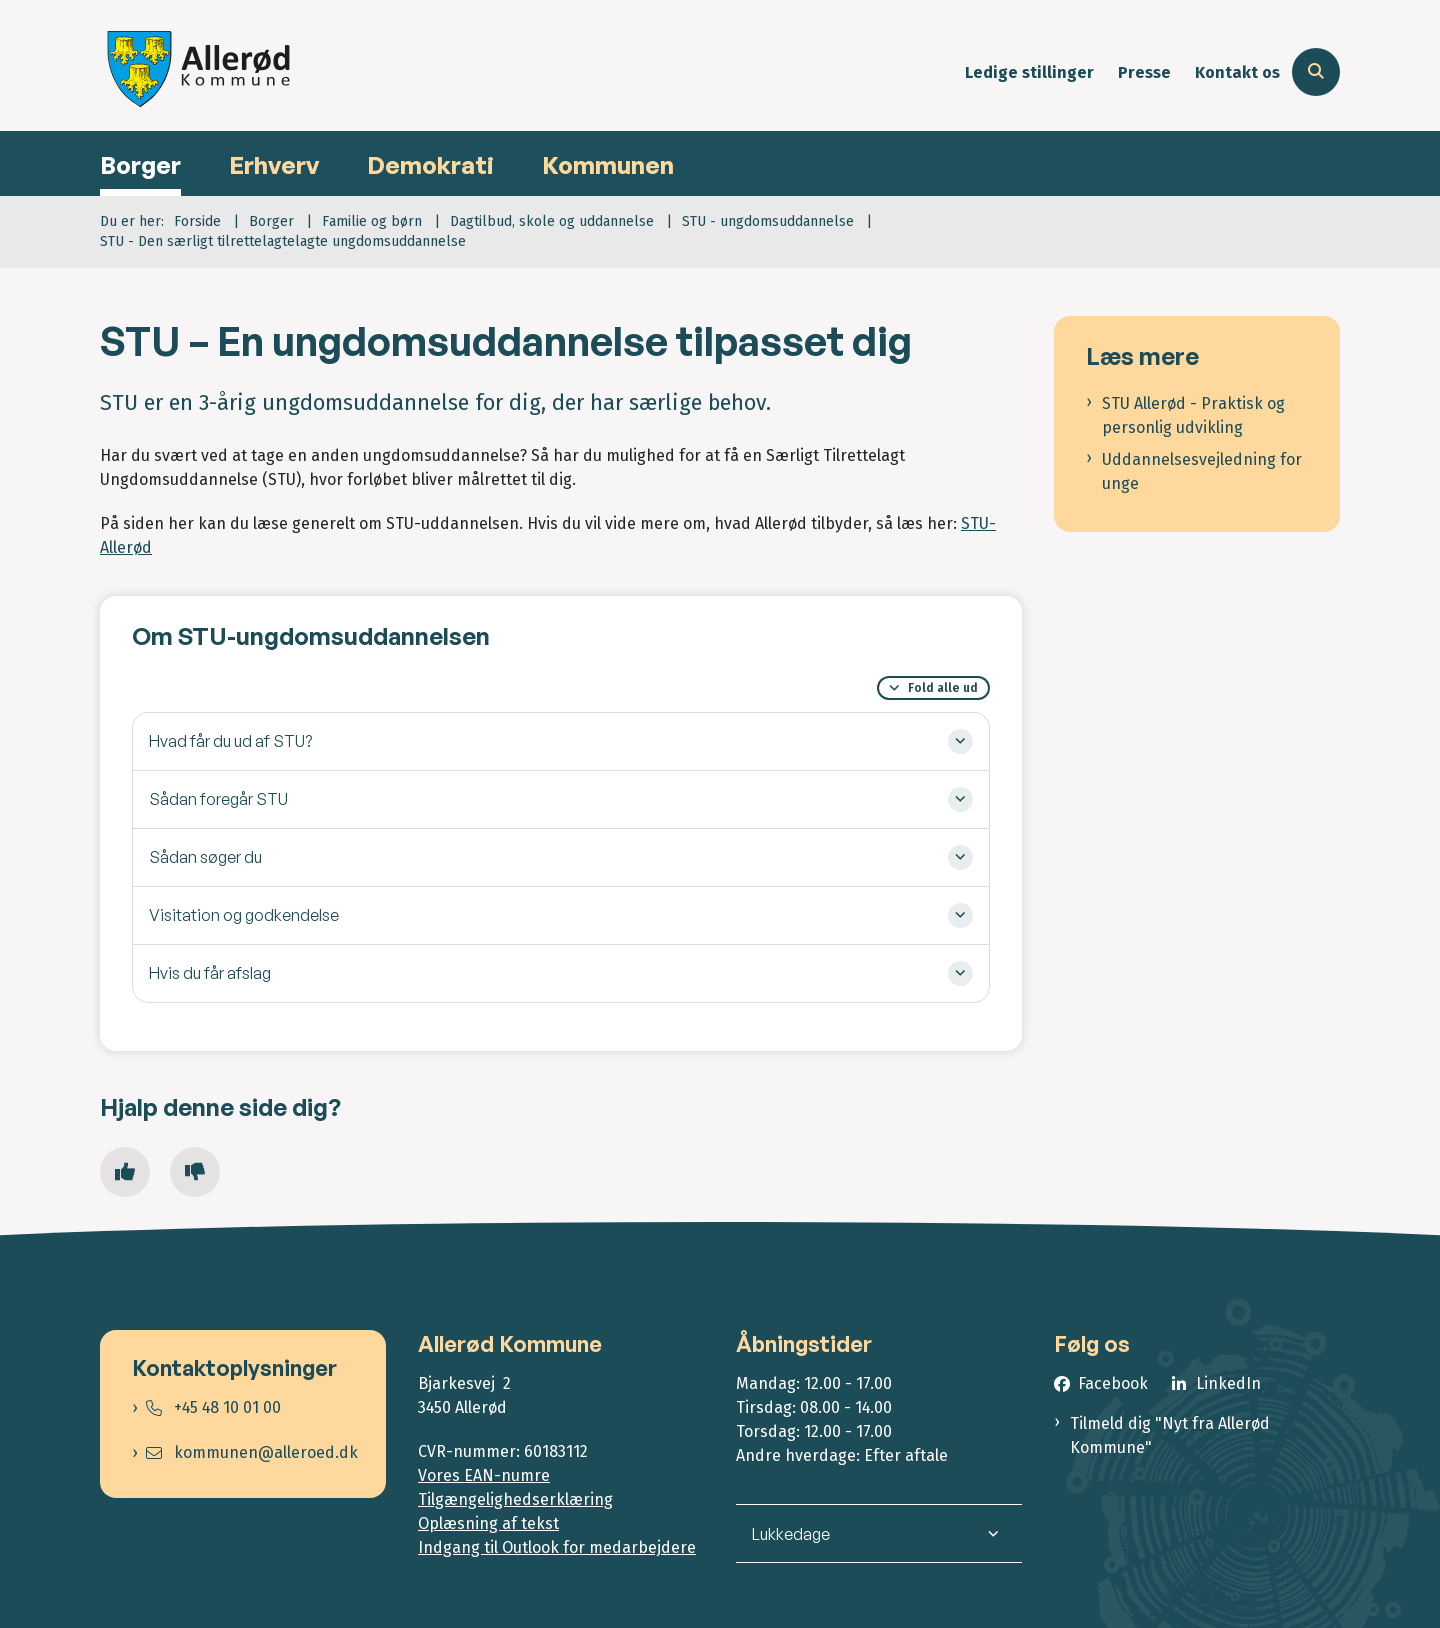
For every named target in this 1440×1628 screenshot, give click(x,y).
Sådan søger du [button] (205, 857)
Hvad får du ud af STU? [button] (230, 741)
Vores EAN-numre (484, 1475)
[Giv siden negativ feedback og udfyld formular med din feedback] (195, 1172)
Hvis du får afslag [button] (210, 973)
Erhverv (274, 165)
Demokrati (430, 165)
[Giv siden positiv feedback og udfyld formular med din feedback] (125, 1172)
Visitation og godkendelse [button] (244, 915)
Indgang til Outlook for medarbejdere (557, 1547)
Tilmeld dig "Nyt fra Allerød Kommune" (1170, 1435)
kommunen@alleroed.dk (252, 1452)
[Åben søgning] (1316, 72)
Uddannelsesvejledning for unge (1202, 471)
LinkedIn (1228, 1383)
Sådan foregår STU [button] (218, 799)
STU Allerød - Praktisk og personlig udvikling (1193, 415)
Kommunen (608, 165)
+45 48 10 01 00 (213, 1407)
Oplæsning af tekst (488, 1523)
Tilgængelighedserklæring (515, 1499)
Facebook (1113, 1383)
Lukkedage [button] (791, 1534)
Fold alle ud (943, 688)
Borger (140, 165)
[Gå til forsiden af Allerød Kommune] (200, 72)
